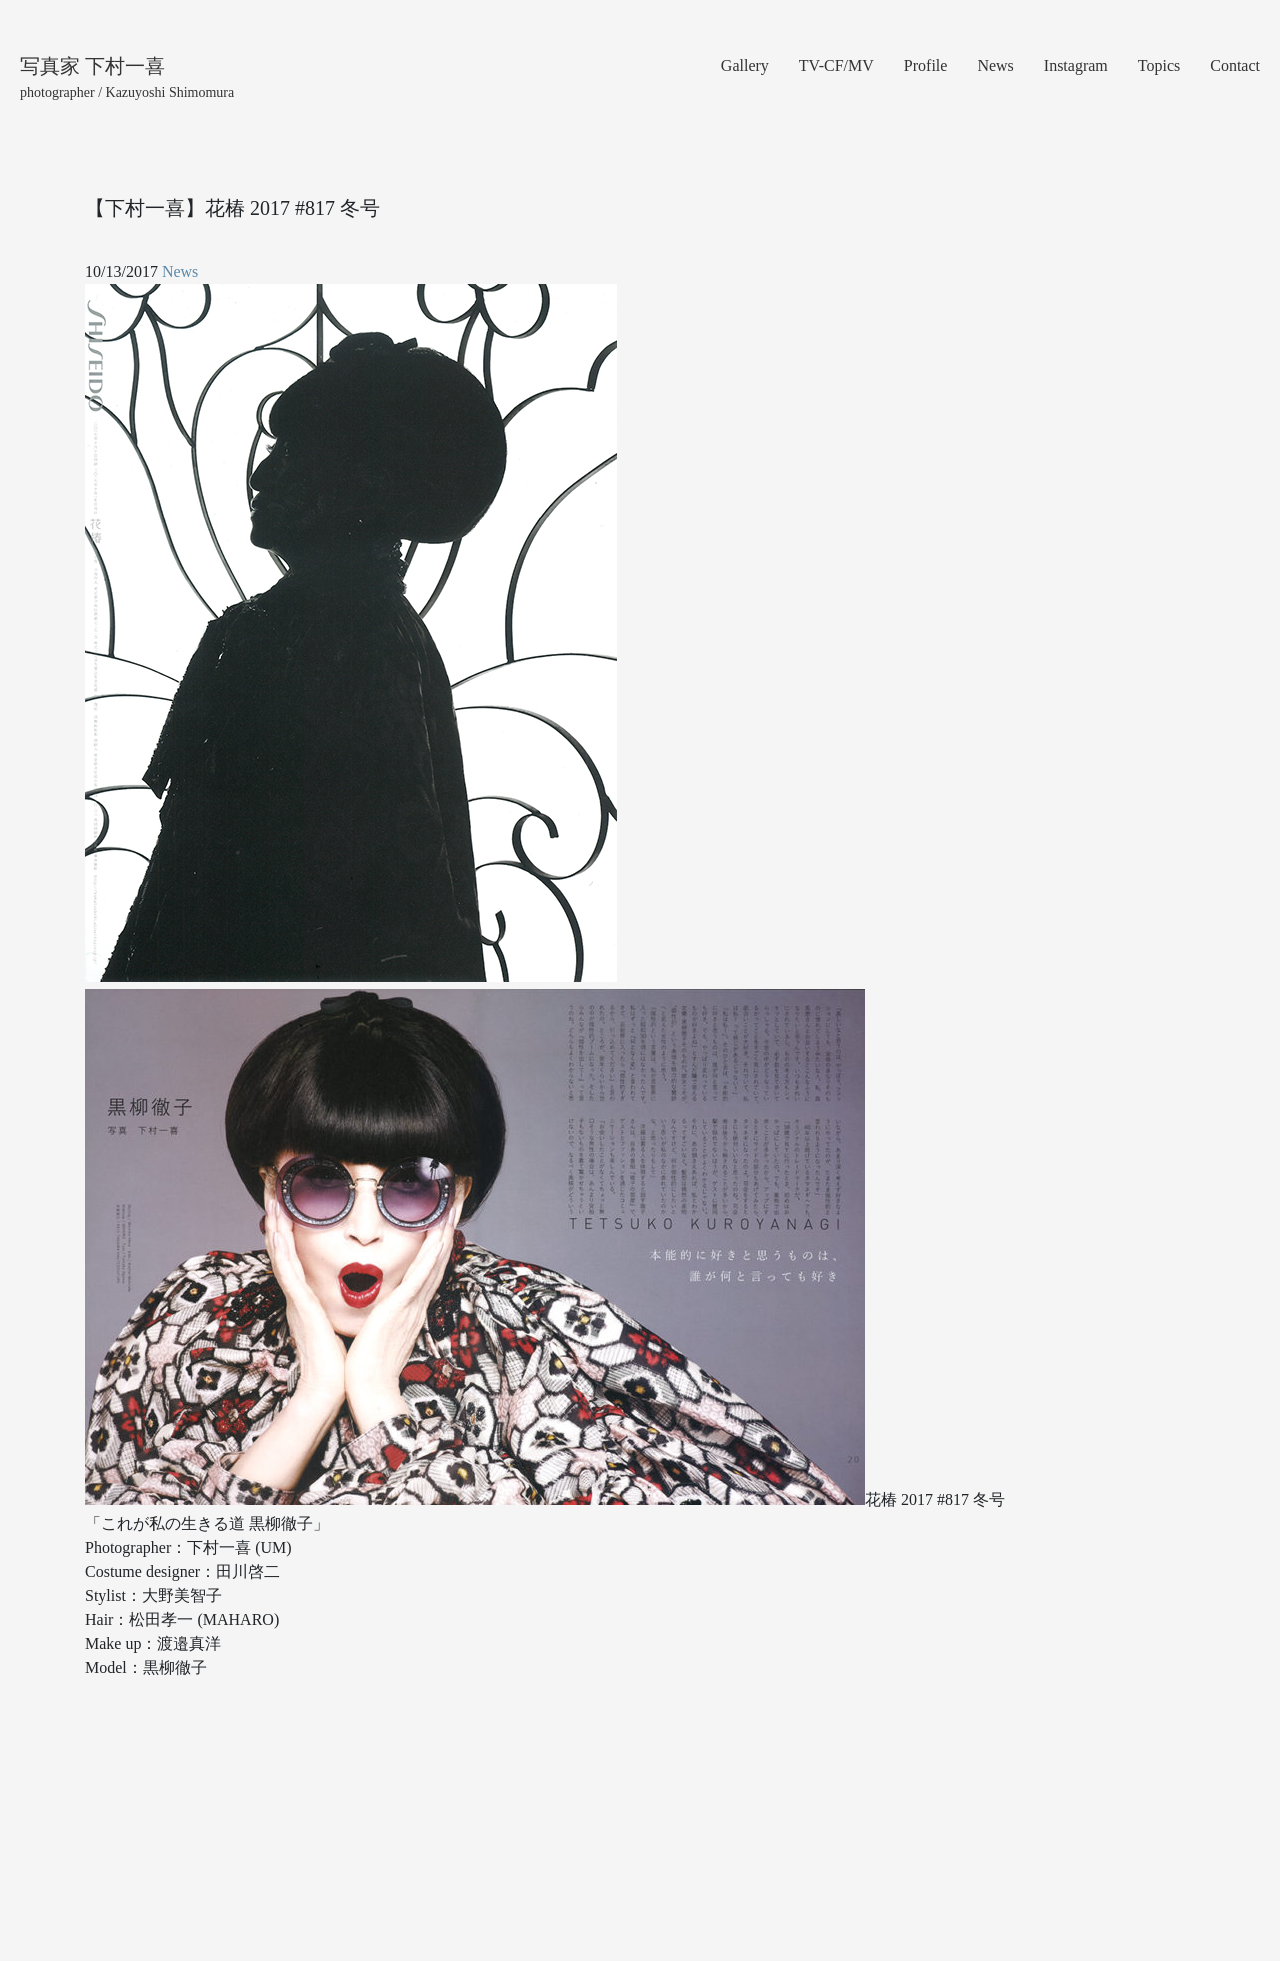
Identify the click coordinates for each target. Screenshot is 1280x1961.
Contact (1235, 65)
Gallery (745, 65)
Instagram (1076, 65)
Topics (1159, 65)
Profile (926, 65)
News (995, 65)
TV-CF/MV (836, 65)
